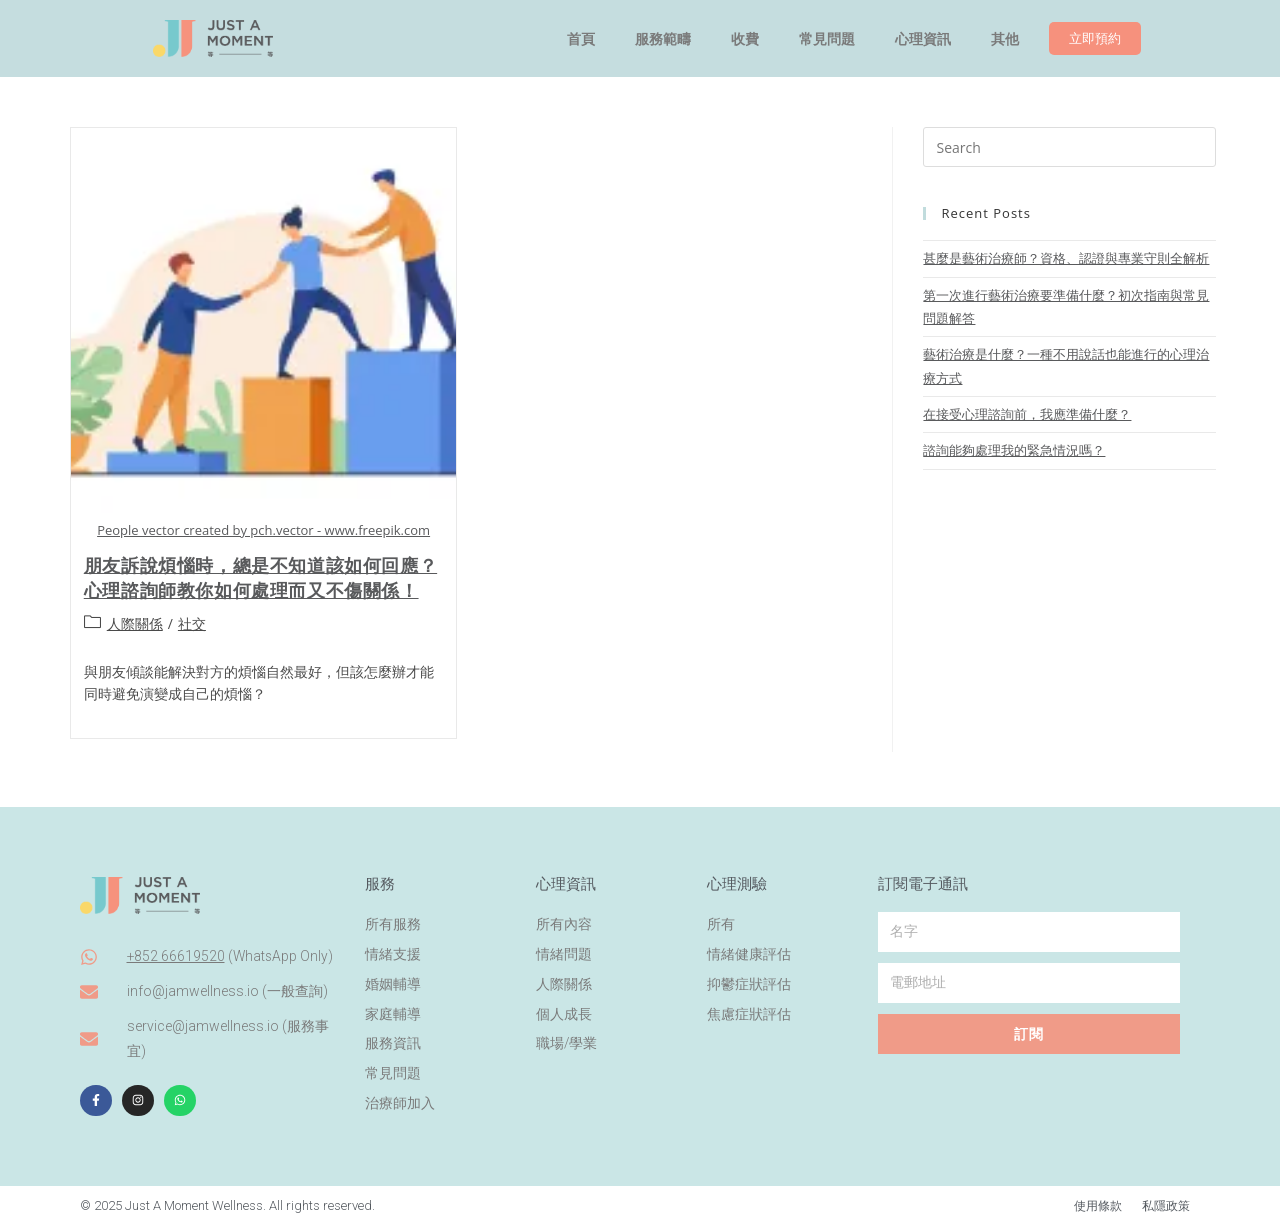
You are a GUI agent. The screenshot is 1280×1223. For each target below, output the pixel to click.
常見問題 (827, 39)
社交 (192, 623)
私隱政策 (1164, 1202)
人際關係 (135, 623)
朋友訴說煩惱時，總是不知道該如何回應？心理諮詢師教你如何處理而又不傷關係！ (260, 577)
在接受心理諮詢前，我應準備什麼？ (1027, 414)
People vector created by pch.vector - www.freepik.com (263, 530)
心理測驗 (737, 879)
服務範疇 (663, 39)
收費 (745, 39)
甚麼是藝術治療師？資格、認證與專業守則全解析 (1066, 258)
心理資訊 (923, 39)
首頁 (581, 39)
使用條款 (1092, 1202)
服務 (380, 879)
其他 (1005, 39)
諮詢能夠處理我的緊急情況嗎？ (1014, 450)
